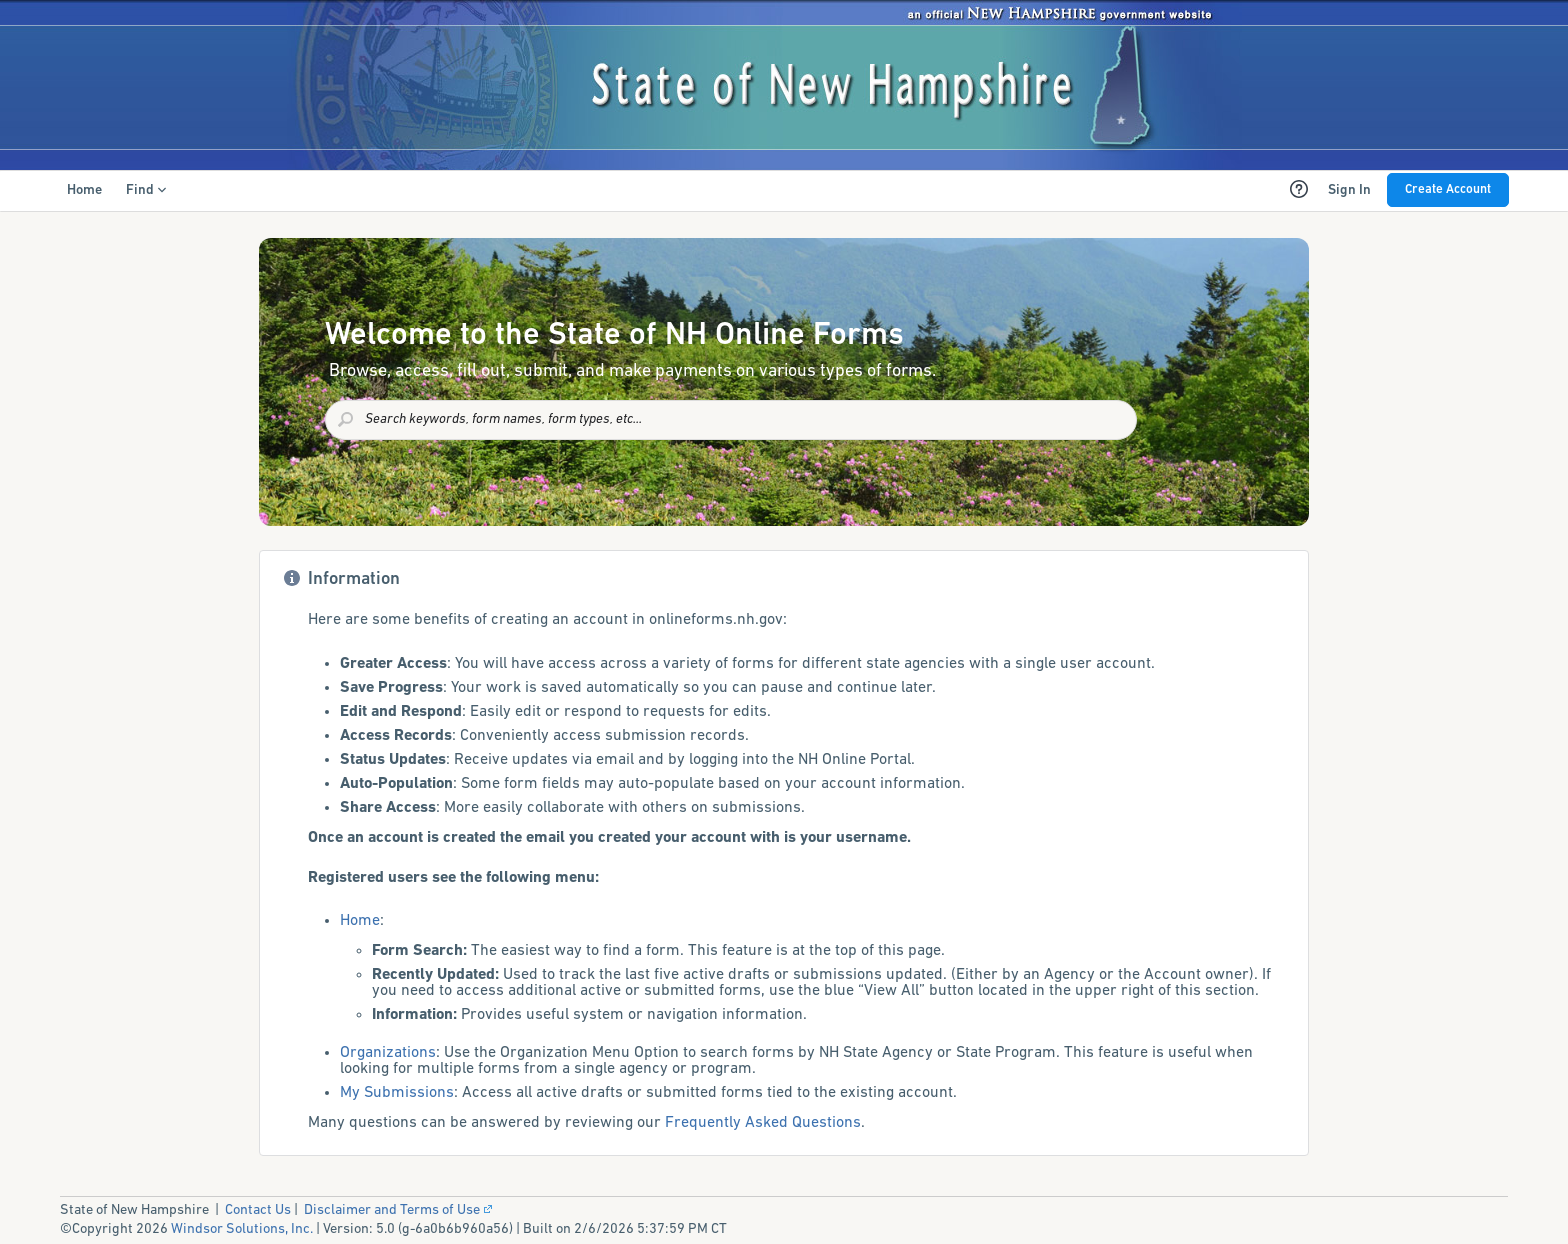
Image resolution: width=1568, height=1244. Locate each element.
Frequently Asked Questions (763, 1123)
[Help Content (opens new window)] (1299, 189)
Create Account (1448, 189)
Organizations (388, 1053)
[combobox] (731, 420)
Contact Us (258, 1210)
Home (360, 921)
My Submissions (397, 1093)
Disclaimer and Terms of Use (400, 1210)
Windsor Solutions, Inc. (242, 1229)
